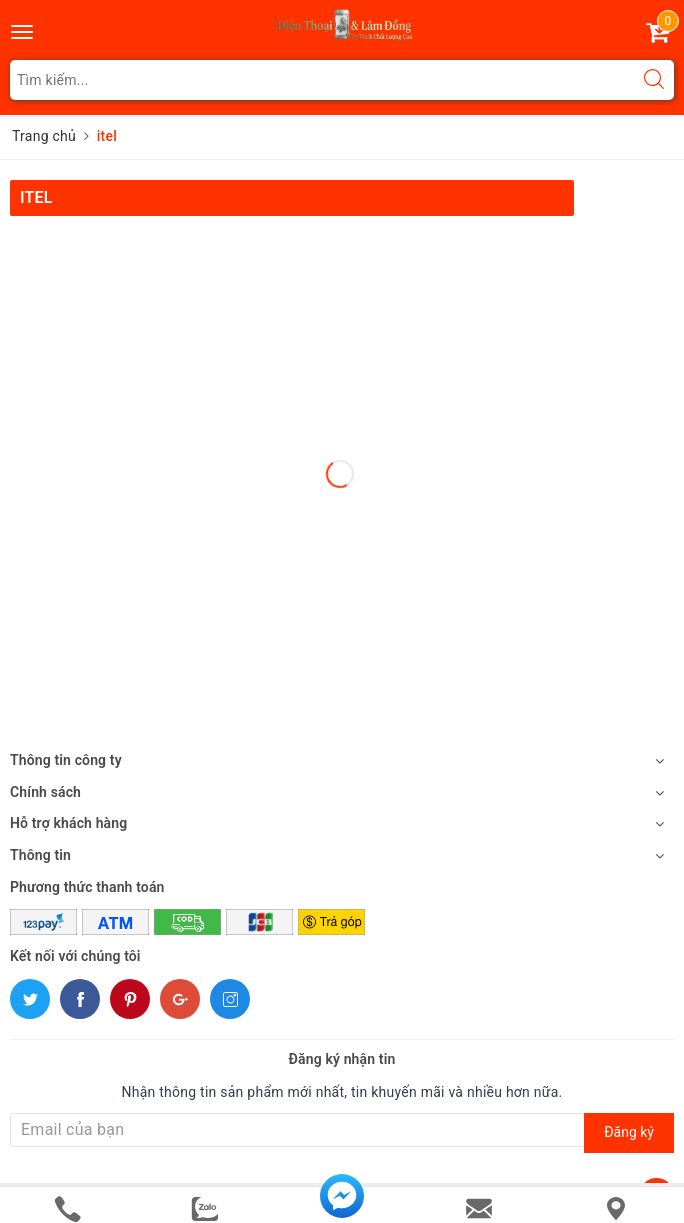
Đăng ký (629, 1132)
